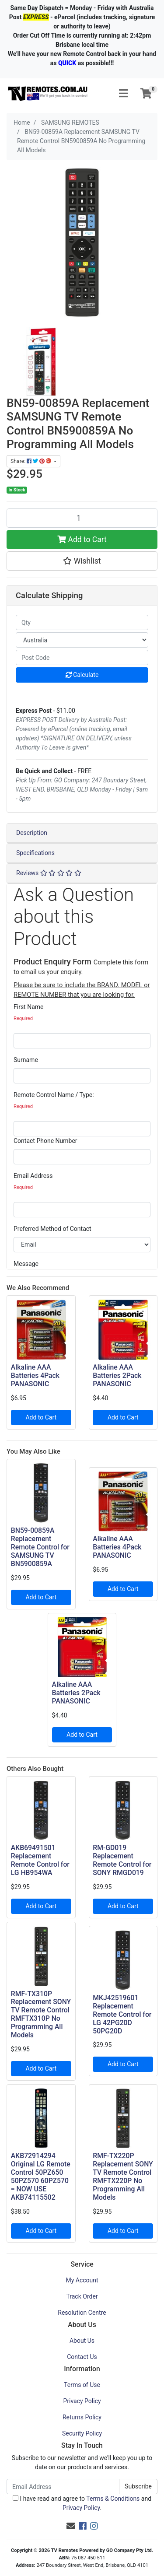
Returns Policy (82, 2417)
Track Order (82, 2296)
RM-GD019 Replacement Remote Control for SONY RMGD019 (122, 1860)
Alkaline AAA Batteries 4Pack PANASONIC (35, 1375)
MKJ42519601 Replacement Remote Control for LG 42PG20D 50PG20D (122, 2014)
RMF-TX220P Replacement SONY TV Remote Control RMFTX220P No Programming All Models (123, 2176)
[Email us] (70, 2526)
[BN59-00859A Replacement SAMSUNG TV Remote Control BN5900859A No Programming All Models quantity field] (82, 518)
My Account (82, 2280)
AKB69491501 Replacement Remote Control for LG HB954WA (40, 1860)
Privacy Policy (82, 2400)
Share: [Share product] (31, 461)
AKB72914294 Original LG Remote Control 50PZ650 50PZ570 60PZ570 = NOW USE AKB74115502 (40, 2176)
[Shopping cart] (146, 94)
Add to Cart (82, 539)
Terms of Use (82, 2384)
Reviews (48, 872)
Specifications (35, 852)
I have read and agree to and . (82, 2503)
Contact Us (82, 2356)
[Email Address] (63, 2486)
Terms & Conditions (113, 2498)
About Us (82, 2340)
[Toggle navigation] (123, 94)
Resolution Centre (82, 2312)
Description (31, 832)
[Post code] (82, 657)
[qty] (82, 622)
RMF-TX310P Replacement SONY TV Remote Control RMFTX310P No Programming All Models (41, 2014)
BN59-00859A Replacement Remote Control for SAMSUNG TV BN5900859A (40, 1547)
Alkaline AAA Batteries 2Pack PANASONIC (117, 1375)
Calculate (82, 674)
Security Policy (82, 2433)
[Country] (82, 640)
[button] (82, 561)
